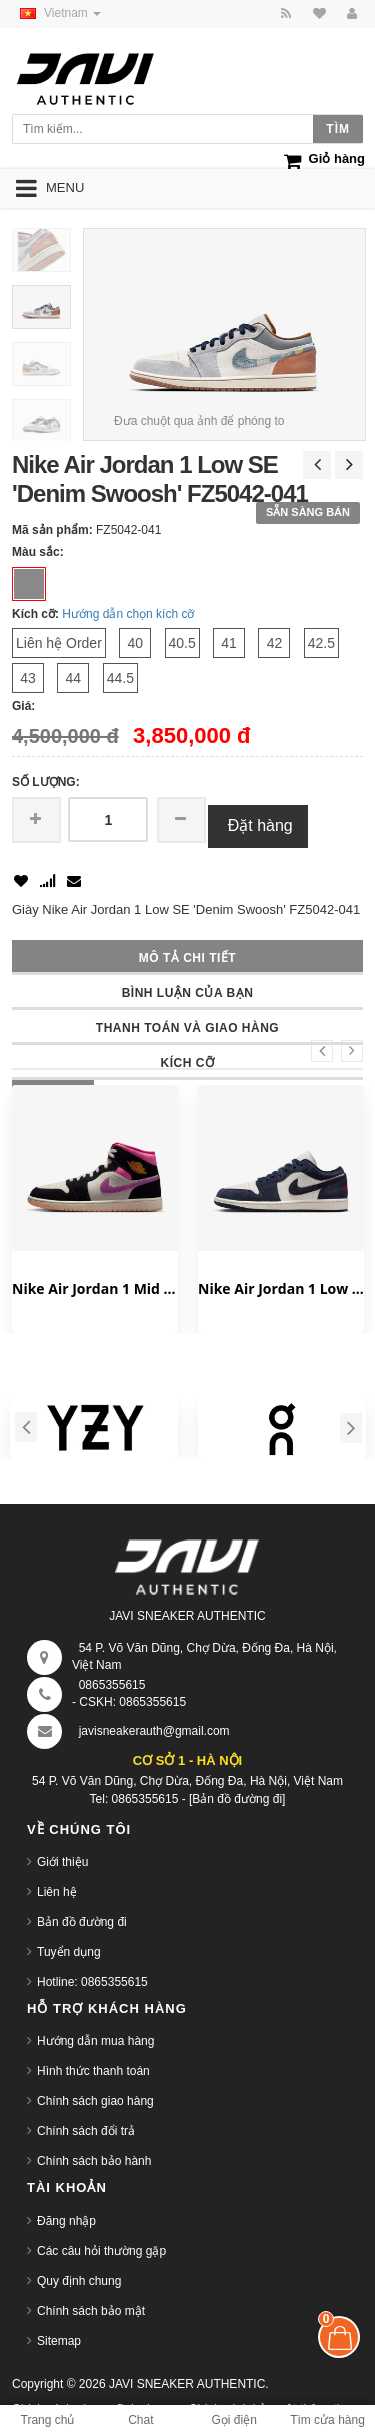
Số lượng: (46, 782)
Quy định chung (79, 2281)
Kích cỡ (188, 1063)
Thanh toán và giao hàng (187, 1028)
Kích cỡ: (35, 614)
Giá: (23, 706)
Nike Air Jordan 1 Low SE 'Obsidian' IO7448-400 (281, 1288)
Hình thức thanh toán (93, 2071)
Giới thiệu (62, 1862)
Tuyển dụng (69, 1952)
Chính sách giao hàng (95, 2101)
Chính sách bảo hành (94, 2161)
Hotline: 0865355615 (92, 1982)
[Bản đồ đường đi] (237, 1799)
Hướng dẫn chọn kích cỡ (128, 614)
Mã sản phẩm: (52, 530)
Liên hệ (57, 1892)
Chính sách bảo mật (91, 2311)
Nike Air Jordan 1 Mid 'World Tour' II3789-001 (95, 1288)
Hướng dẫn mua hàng (95, 2041)
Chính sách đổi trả (86, 2131)
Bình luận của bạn (188, 993)
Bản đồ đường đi (82, 1922)
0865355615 (112, 1685)
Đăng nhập (66, 2221)
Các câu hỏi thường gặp (101, 2251)
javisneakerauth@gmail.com (154, 1731)
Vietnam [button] (56, 13)
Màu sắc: (38, 552)
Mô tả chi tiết (187, 958)
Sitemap (59, 2341)
